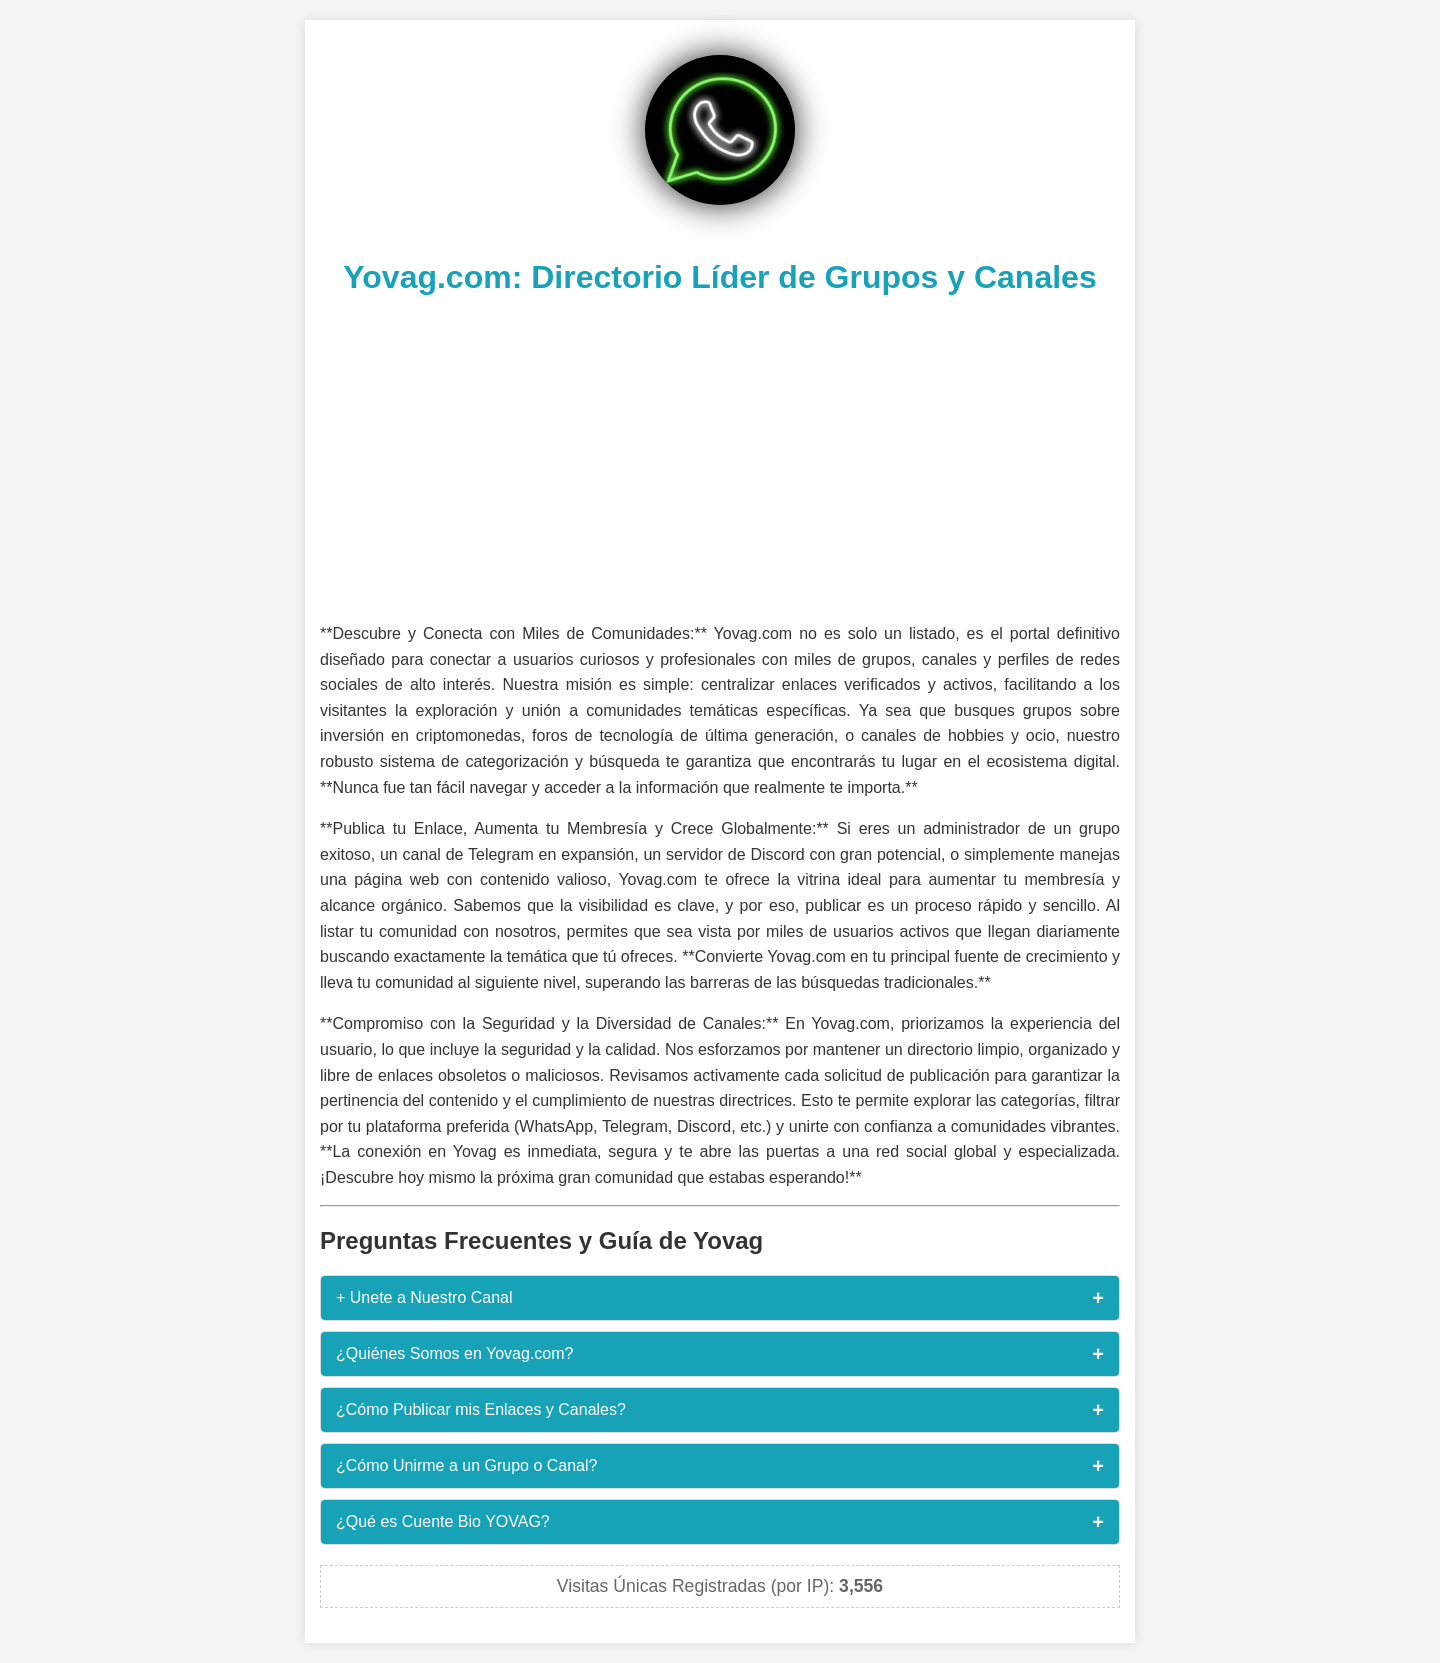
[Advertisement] (720, 456)
